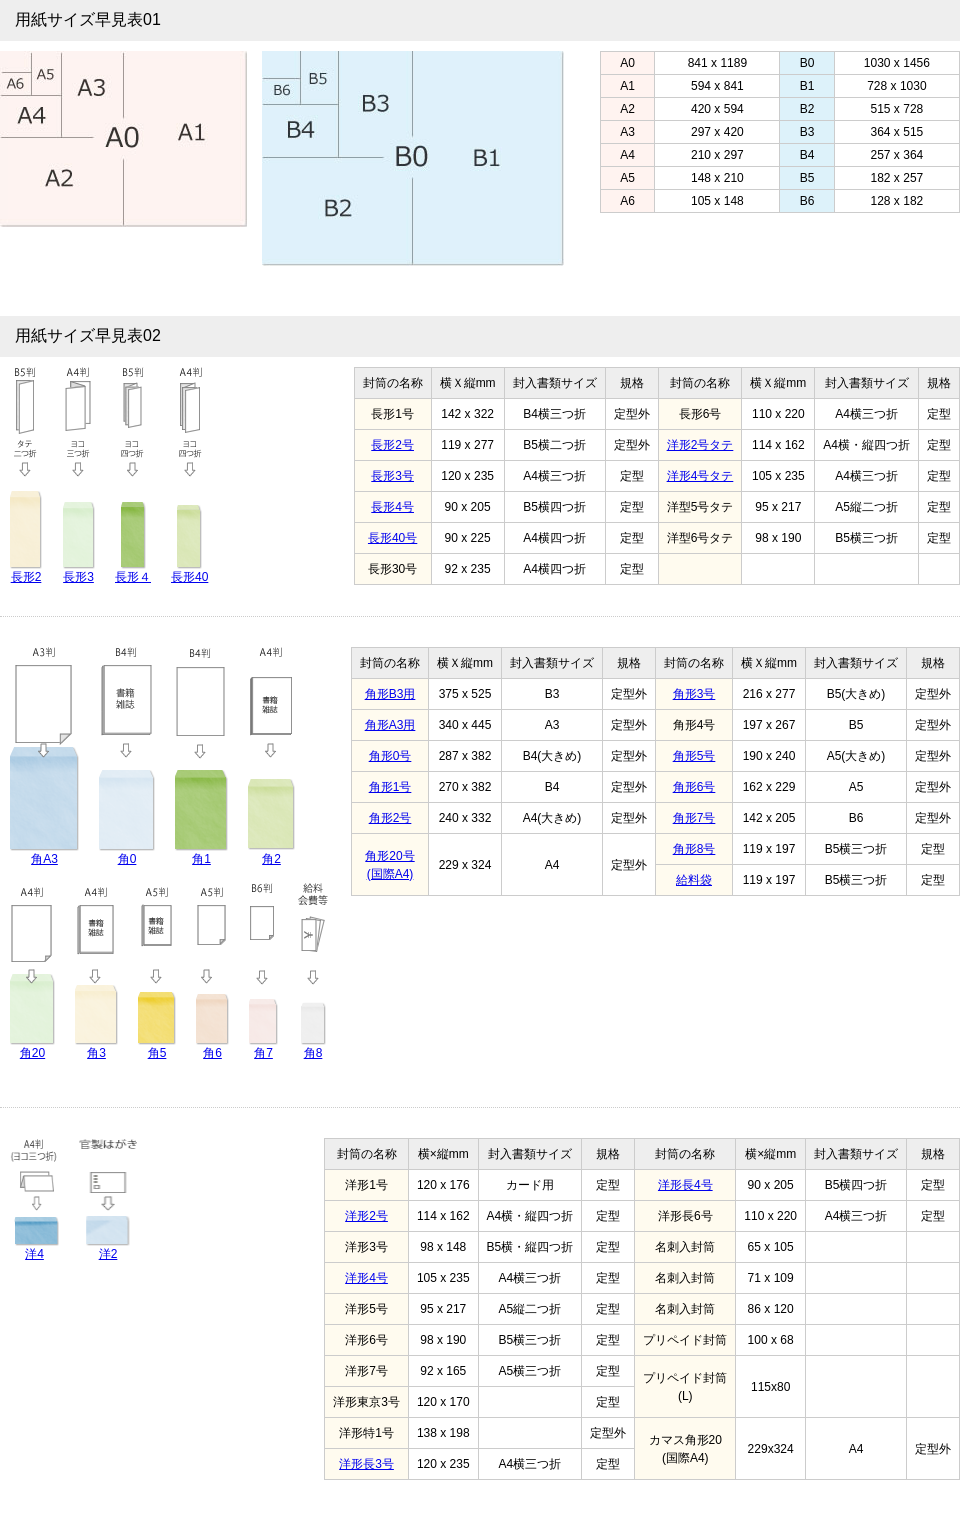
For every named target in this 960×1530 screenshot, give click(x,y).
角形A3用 (390, 725)
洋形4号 (366, 1278)
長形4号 (392, 507)
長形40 (189, 577)
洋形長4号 (685, 1185)
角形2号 (390, 818)
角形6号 (694, 787)
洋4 (34, 1254)
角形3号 (694, 694)
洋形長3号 (366, 1464)
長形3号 (392, 476)
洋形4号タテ (700, 476)
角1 (201, 859)
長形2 (26, 577)
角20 (32, 1053)
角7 (263, 1053)
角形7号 (694, 818)
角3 (96, 1053)
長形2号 (392, 445)
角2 (271, 859)
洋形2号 (366, 1216)
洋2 (108, 1254)
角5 (157, 1053)
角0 (127, 859)
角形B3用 (390, 694)
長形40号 (392, 538)
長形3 (78, 577)
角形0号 (390, 756)
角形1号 (390, 787)
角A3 (44, 859)
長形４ (133, 577)
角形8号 (694, 849)
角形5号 (694, 756)
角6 (212, 1053)
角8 (313, 1053)
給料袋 (694, 880)
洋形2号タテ (700, 445)
